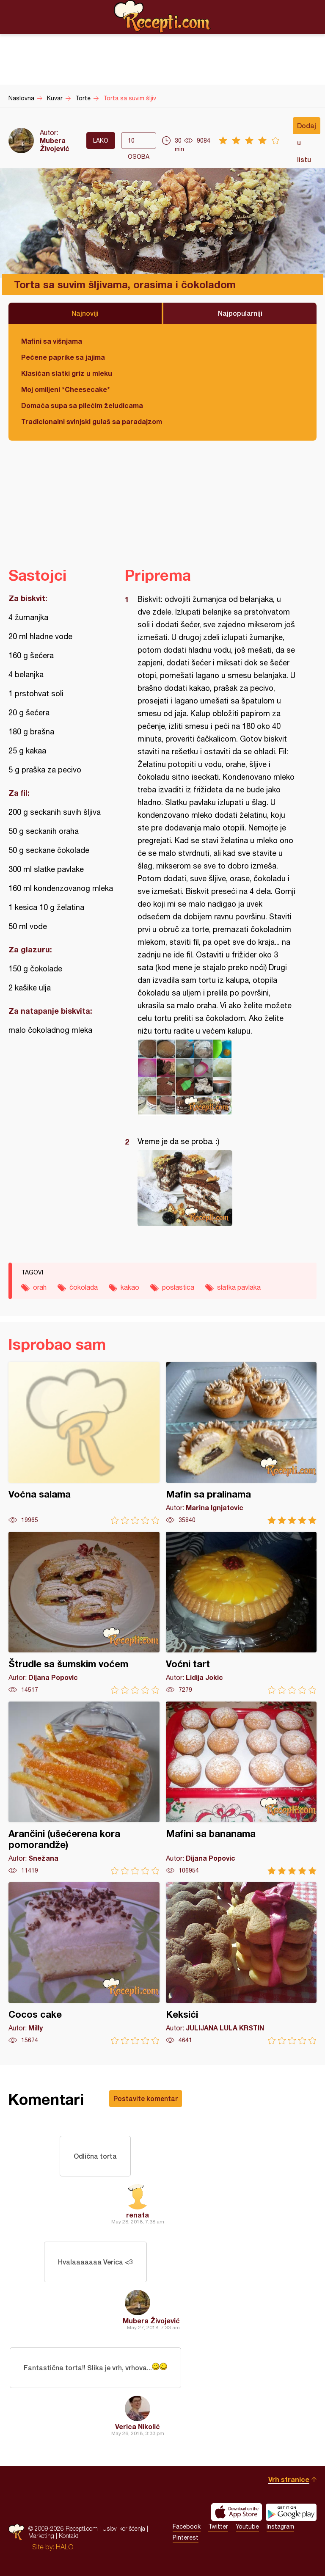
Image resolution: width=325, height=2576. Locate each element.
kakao (130, 1287)
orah (40, 1287)
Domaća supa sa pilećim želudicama (82, 405)
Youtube (247, 2526)
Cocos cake (84, 1963)
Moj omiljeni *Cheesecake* (65, 389)
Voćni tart (241, 1613)
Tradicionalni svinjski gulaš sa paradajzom (91, 421)
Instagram (280, 2526)
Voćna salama (84, 1443)
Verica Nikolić (137, 2426)
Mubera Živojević (54, 144)
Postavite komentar (145, 2098)
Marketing (41, 2535)
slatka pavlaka (239, 1287)
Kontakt (68, 2535)
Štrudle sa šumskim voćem (84, 1613)
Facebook (187, 2526)
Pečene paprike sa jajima (63, 357)
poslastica (178, 1287)
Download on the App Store (236, 2512)
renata (137, 2215)
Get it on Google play (291, 2512)
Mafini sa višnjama (51, 341)
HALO (64, 2547)
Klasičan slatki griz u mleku (66, 373)
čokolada (83, 1287)
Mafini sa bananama (241, 1788)
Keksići (241, 1963)
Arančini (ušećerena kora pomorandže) (84, 1788)
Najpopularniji (240, 313)
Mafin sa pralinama (241, 1443)
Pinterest (185, 2537)
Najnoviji (85, 313)
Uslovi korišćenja (123, 2528)
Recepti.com (162, 16)
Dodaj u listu (306, 127)
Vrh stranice (288, 2479)
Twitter (218, 2526)
